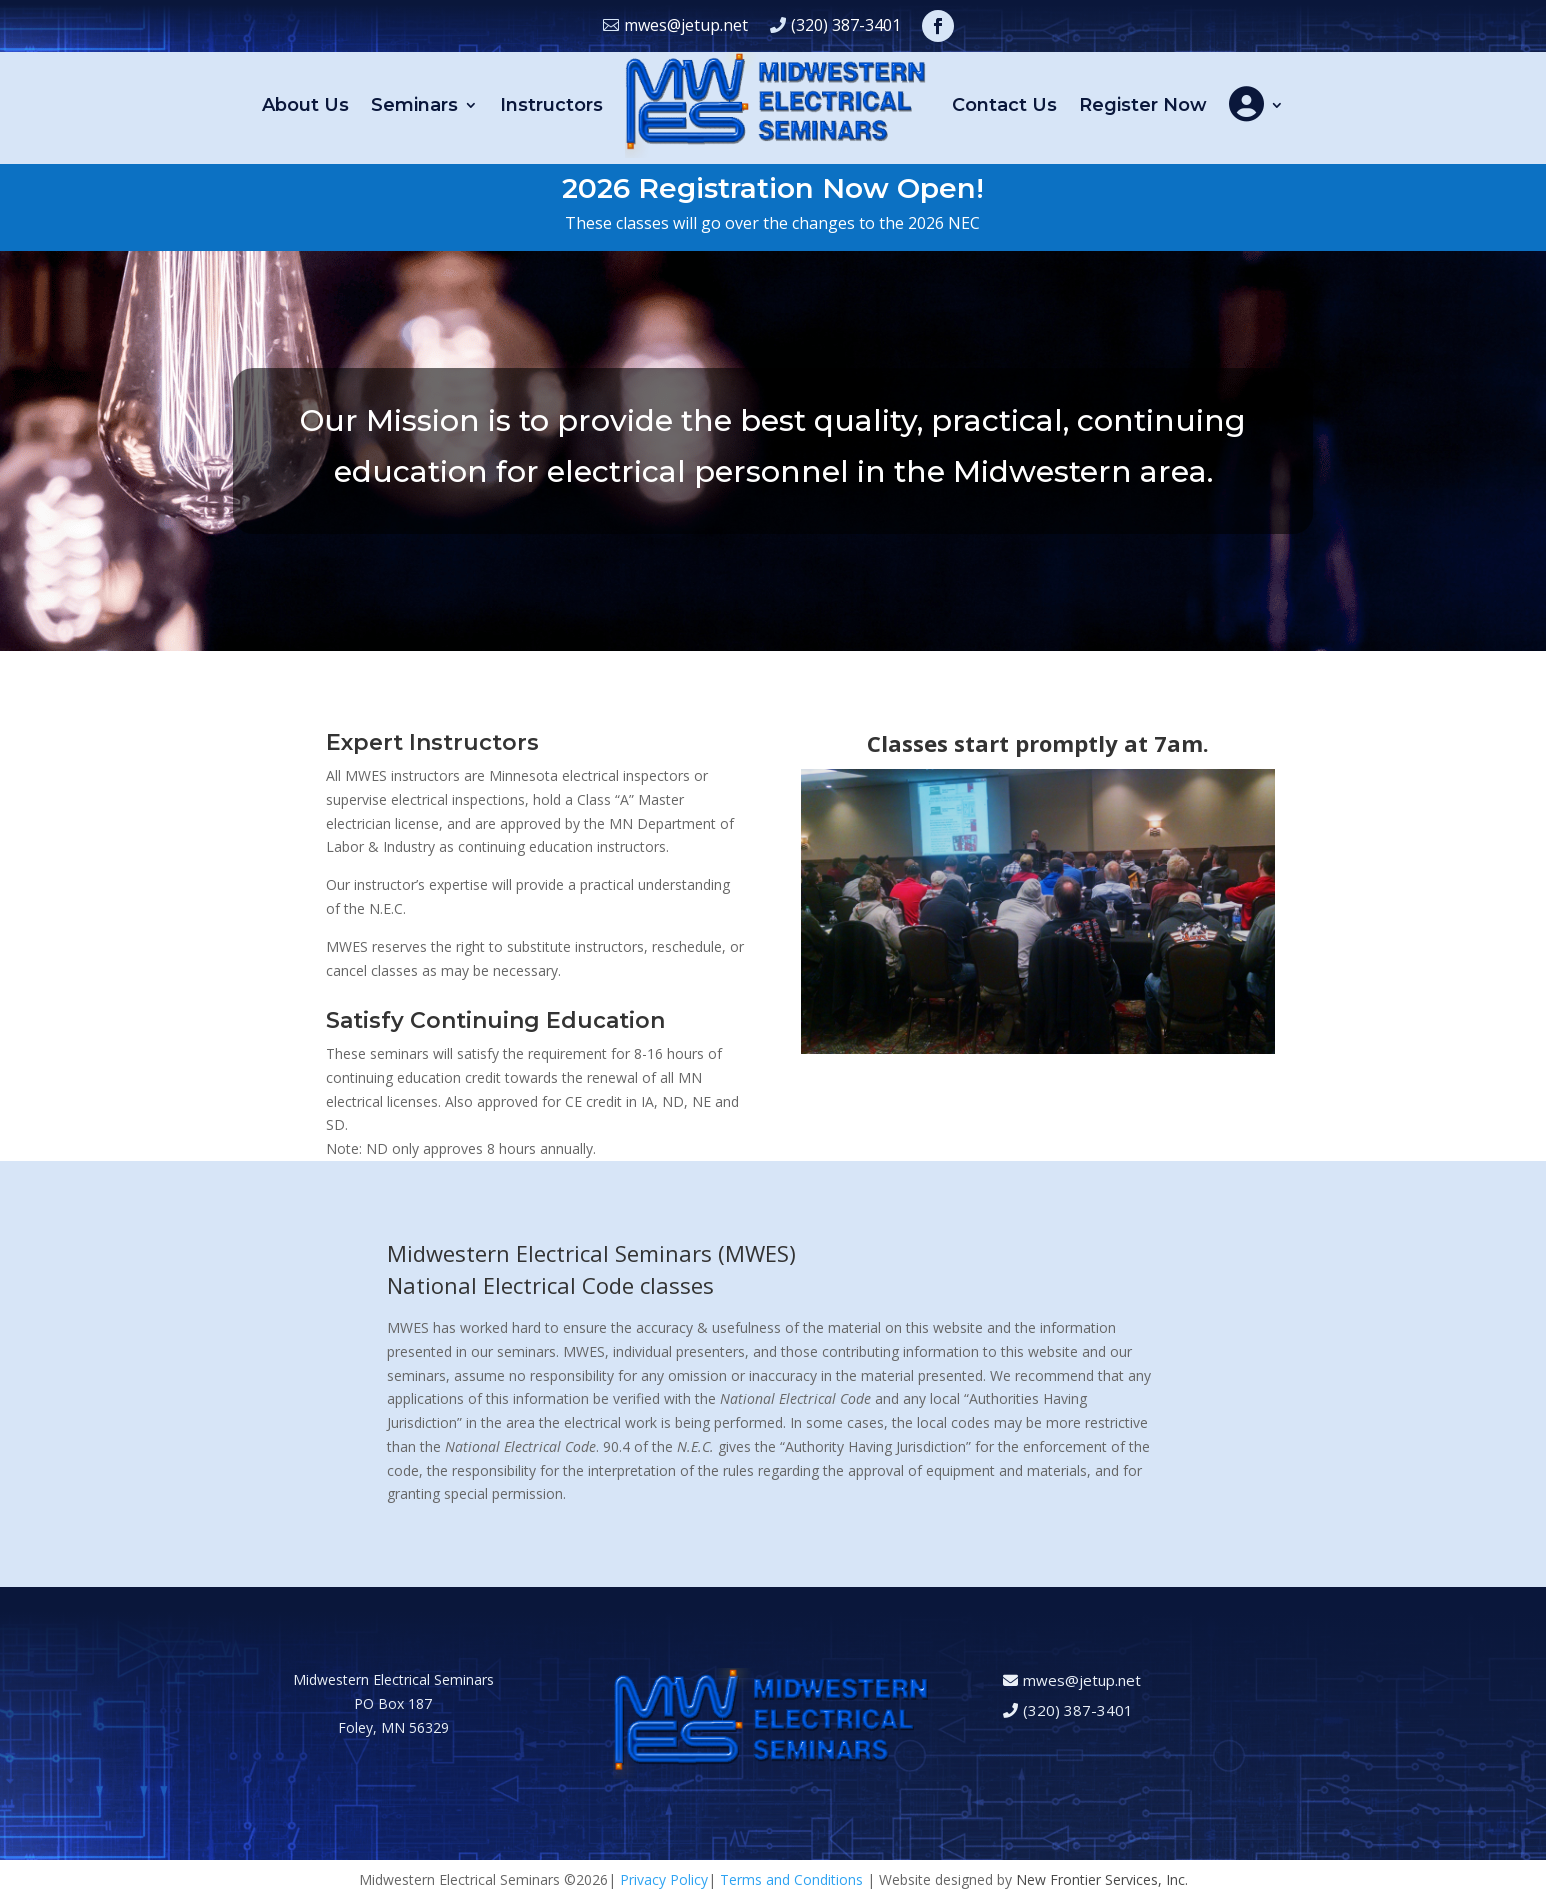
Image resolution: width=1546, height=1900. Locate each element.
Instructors (551, 105)
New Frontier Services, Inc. (1102, 1879)
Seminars (414, 105)
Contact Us (1004, 105)
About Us (305, 105)
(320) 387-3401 (846, 25)
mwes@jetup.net (686, 25)
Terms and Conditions (791, 1879)
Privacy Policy (664, 1879)
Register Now (1143, 105)
